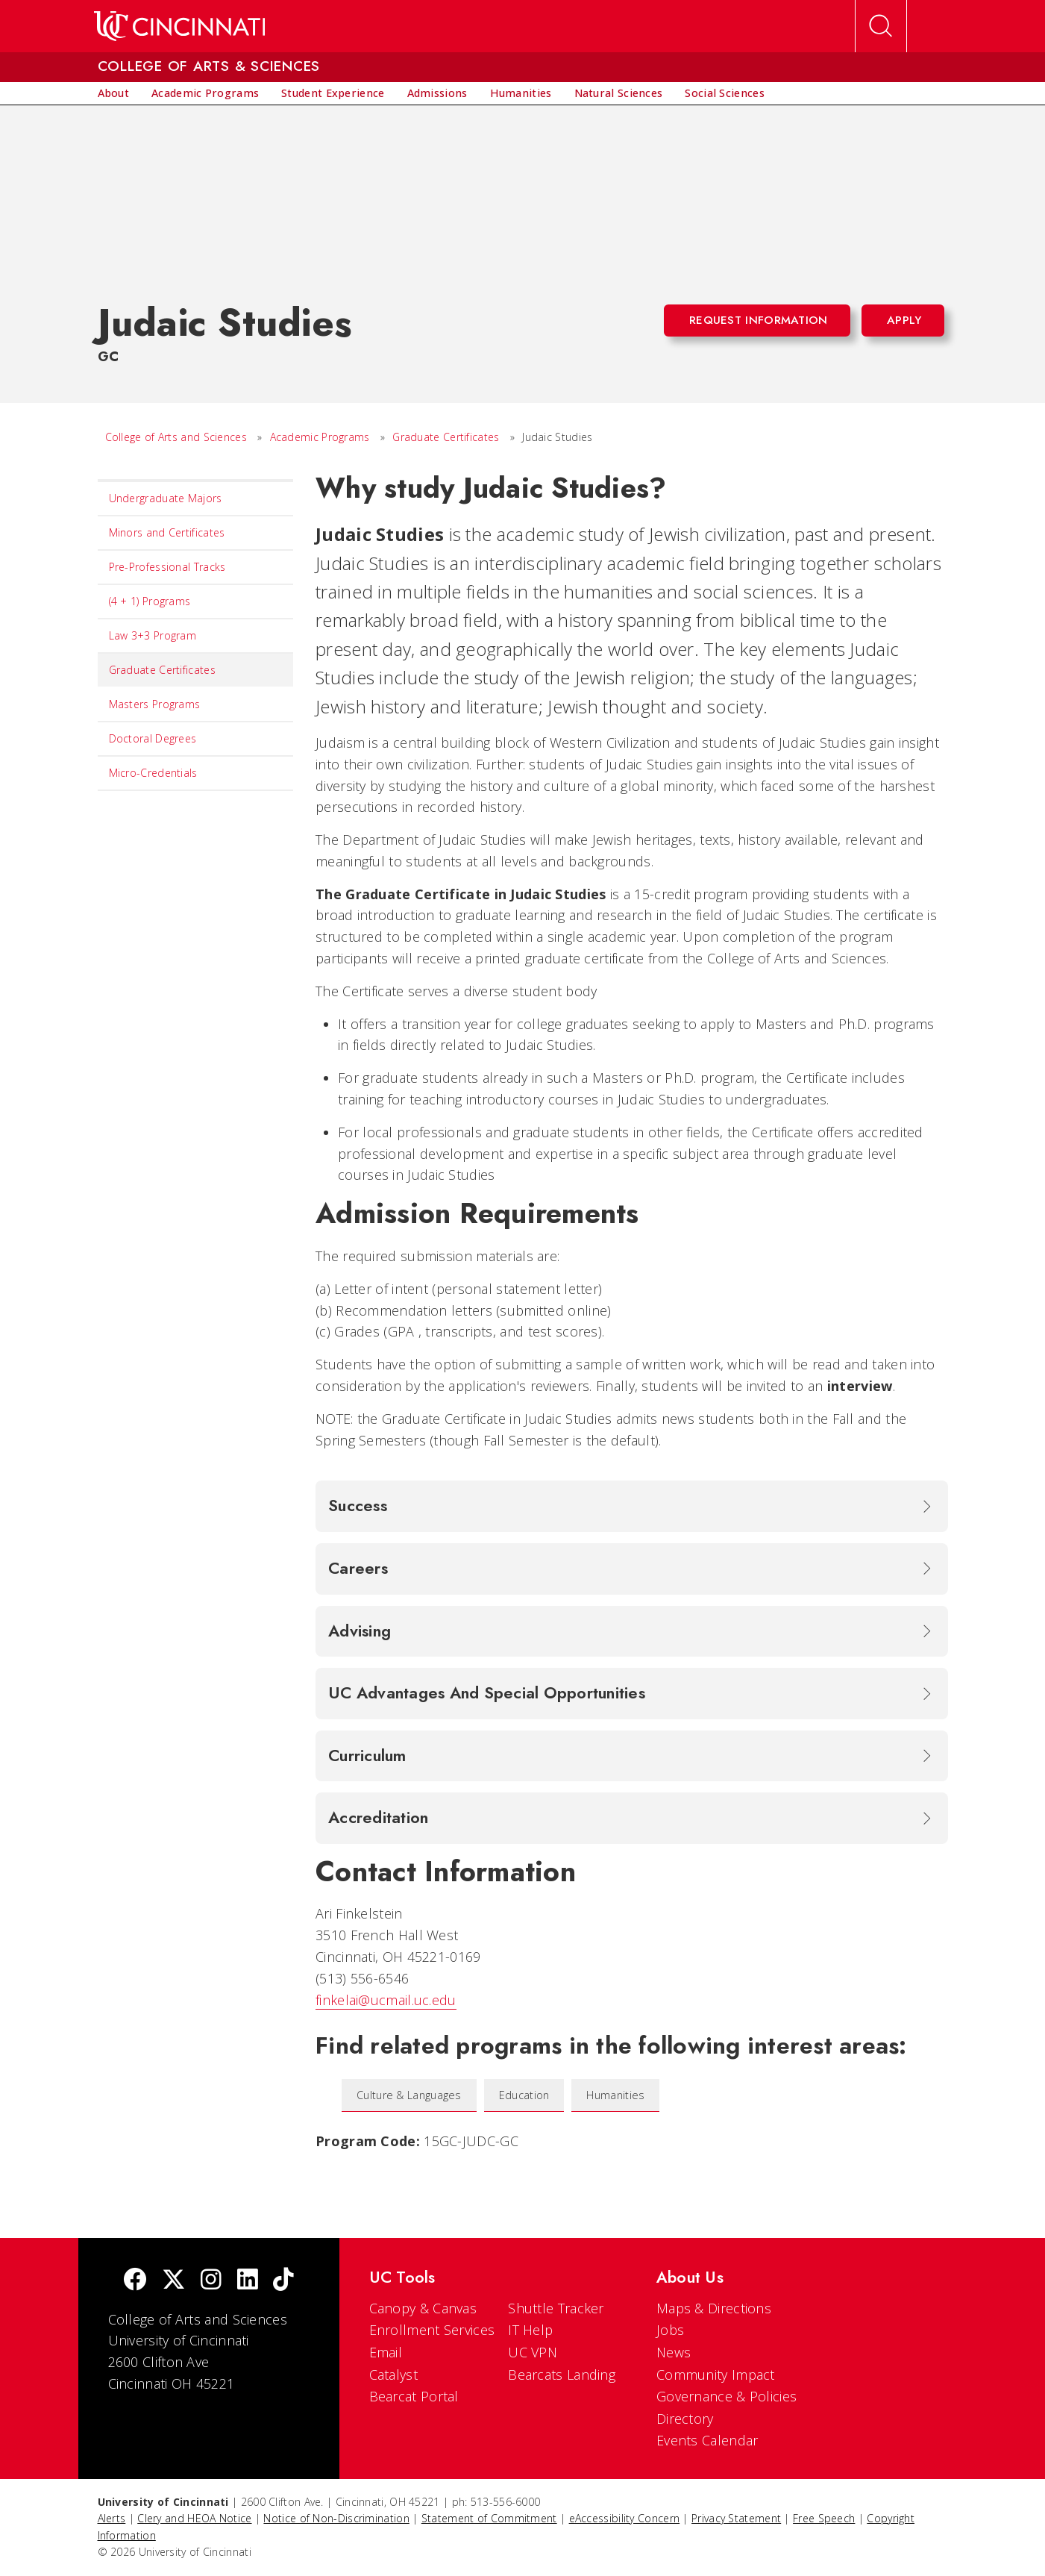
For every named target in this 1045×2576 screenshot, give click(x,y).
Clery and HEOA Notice (194, 2518)
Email (386, 2352)
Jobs (670, 2330)
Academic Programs (320, 437)
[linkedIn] (247, 2281)
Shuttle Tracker (556, 2308)
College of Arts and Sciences (176, 437)
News (673, 2352)
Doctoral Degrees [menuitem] (153, 738)
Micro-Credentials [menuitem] (153, 773)
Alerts (112, 2518)
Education (524, 2095)
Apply (904, 320)
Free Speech (824, 2518)
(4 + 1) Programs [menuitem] (150, 601)
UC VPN (532, 2352)
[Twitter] (174, 2281)
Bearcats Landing (561, 2374)
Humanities (615, 2095)
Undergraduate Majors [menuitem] (165, 498)
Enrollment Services (432, 2330)
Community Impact (715, 2374)
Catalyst (393, 2374)
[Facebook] (135, 2281)
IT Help (530, 2330)
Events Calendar (707, 2440)
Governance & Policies (726, 2396)
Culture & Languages (409, 2095)
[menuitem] (114, 93)
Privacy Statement (736, 2518)
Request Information (758, 320)
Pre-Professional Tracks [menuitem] (167, 567)
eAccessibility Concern (624, 2518)
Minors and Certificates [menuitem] (167, 532)
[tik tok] (283, 2281)
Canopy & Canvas (423, 2308)
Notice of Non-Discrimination (336, 2518)
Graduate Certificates (445, 437)
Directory (685, 2418)
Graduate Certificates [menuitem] (162, 670)
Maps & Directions (713, 2308)
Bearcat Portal (414, 2396)
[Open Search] (881, 26)
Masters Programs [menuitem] (155, 704)
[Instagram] (211, 2281)
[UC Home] (179, 26)
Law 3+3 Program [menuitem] (153, 635)
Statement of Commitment (489, 2518)
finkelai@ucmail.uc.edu (386, 2000)
